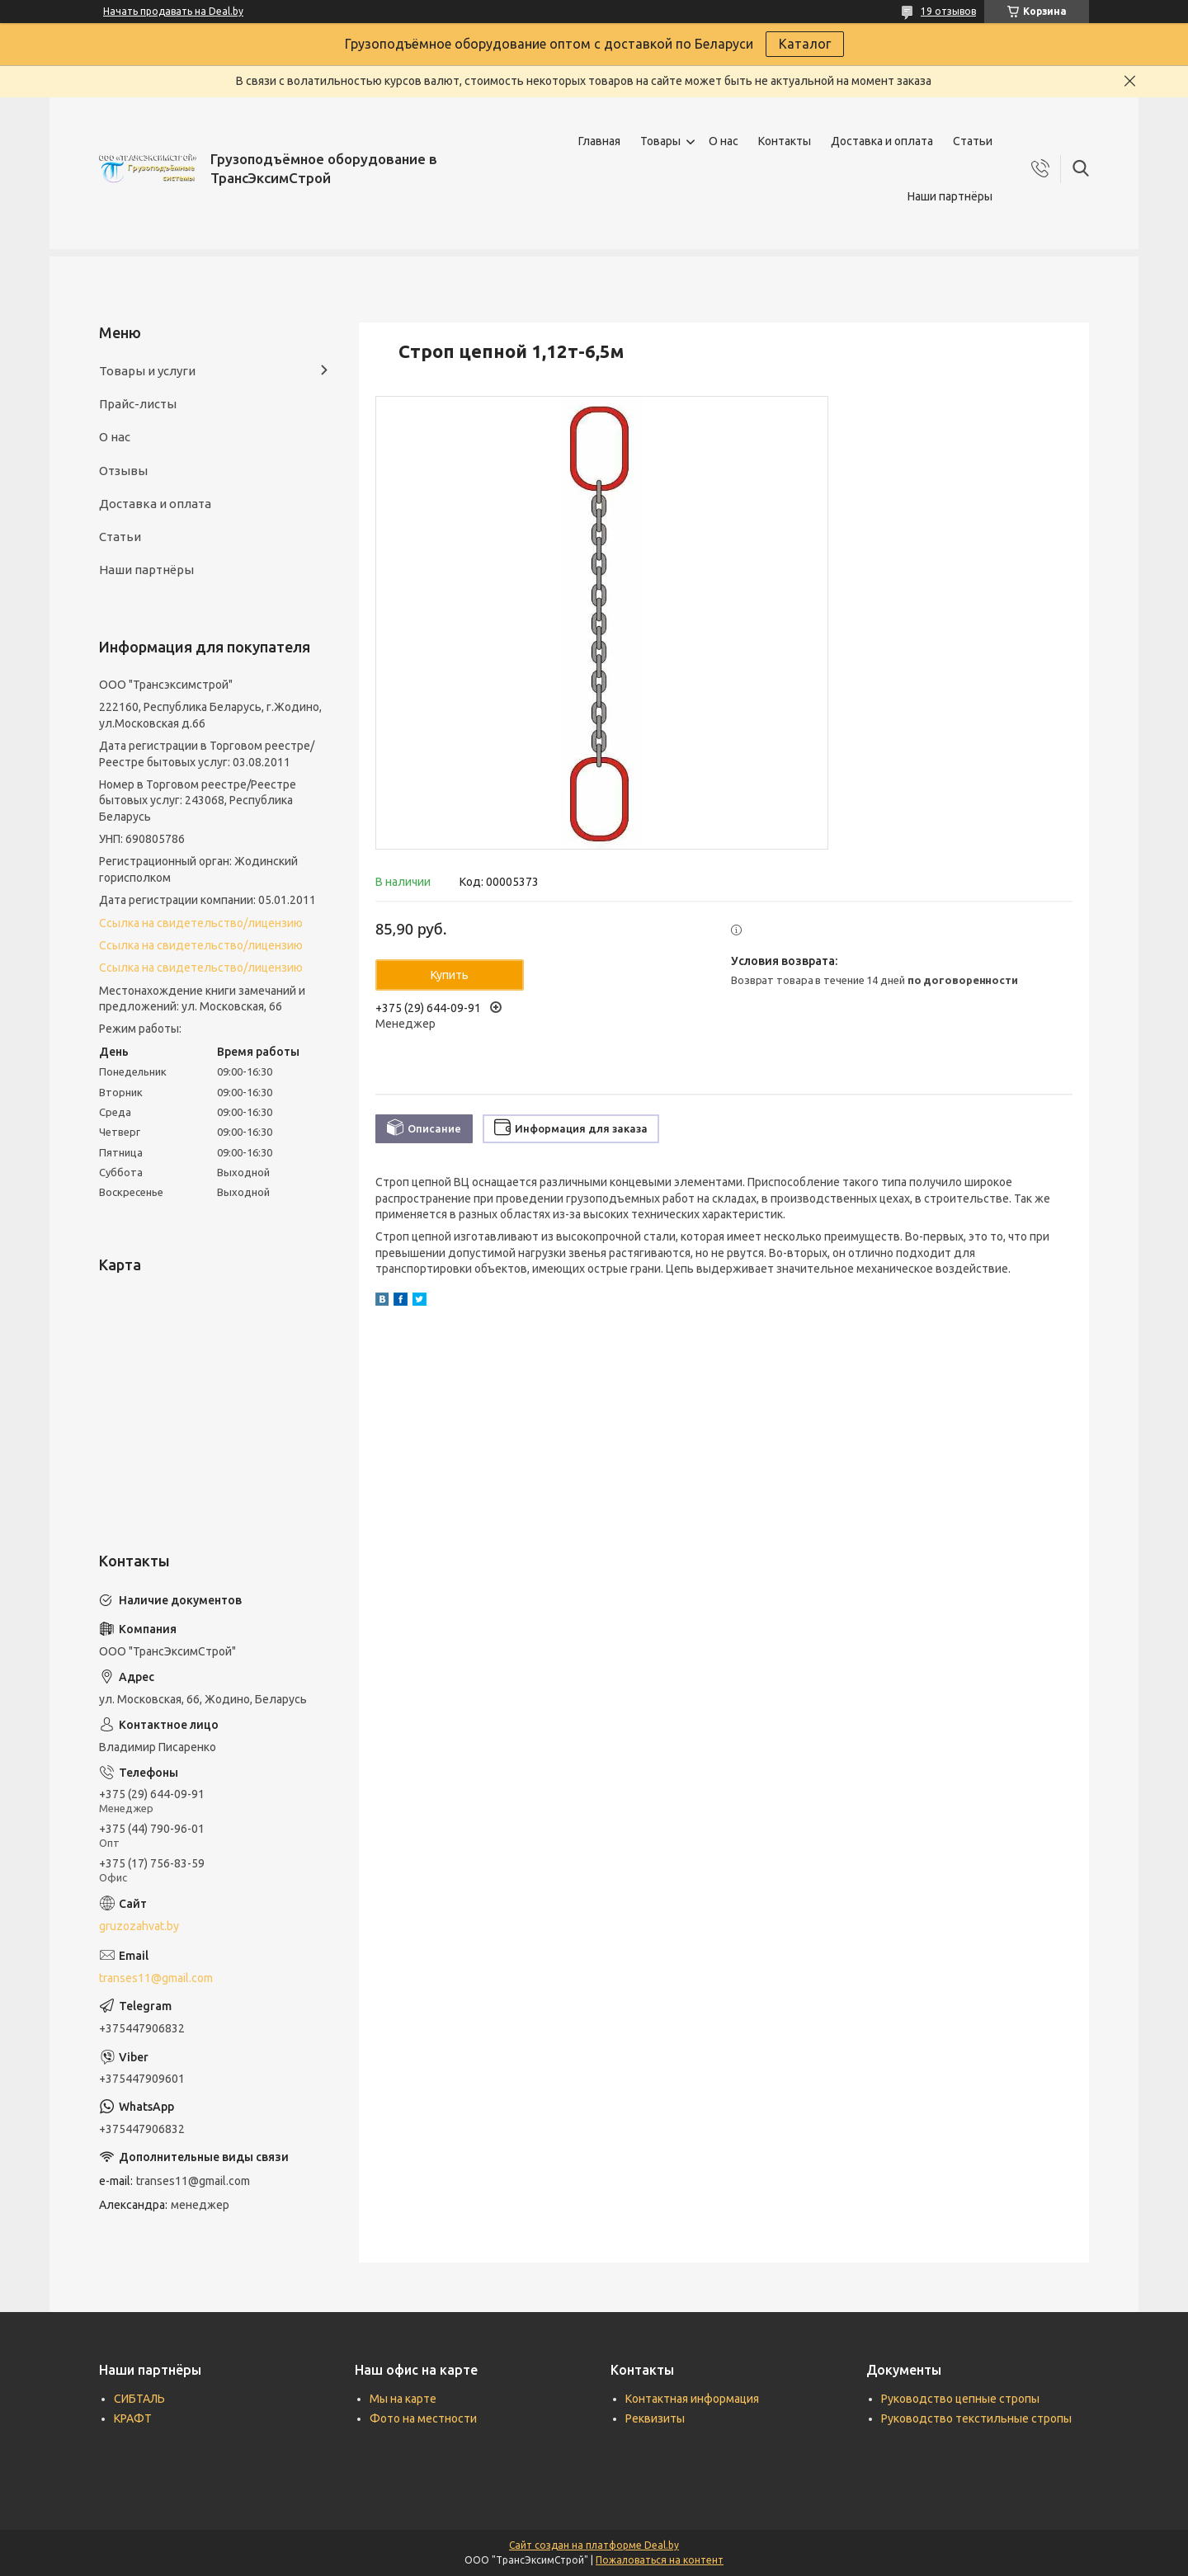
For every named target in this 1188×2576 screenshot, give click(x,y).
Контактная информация (692, 2398)
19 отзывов (948, 11)
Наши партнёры (950, 196)
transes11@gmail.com (156, 1978)
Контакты (784, 141)
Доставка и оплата (882, 141)
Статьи (972, 141)
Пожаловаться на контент (660, 2560)
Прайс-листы (138, 404)
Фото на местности (423, 2418)
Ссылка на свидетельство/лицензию (201, 923)
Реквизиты (655, 2418)
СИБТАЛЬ (139, 2398)
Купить (450, 975)
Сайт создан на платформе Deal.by (594, 2545)
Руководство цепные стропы (960, 2398)
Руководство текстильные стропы (976, 2418)
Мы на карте (403, 2398)
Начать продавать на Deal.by (173, 11)
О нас (723, 141)
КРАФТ (133, 2418)
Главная (599, 141)
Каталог (805, 43)
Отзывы (123, 471)
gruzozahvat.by (139, 1926)
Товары (660, 141)
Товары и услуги (147, 371)
